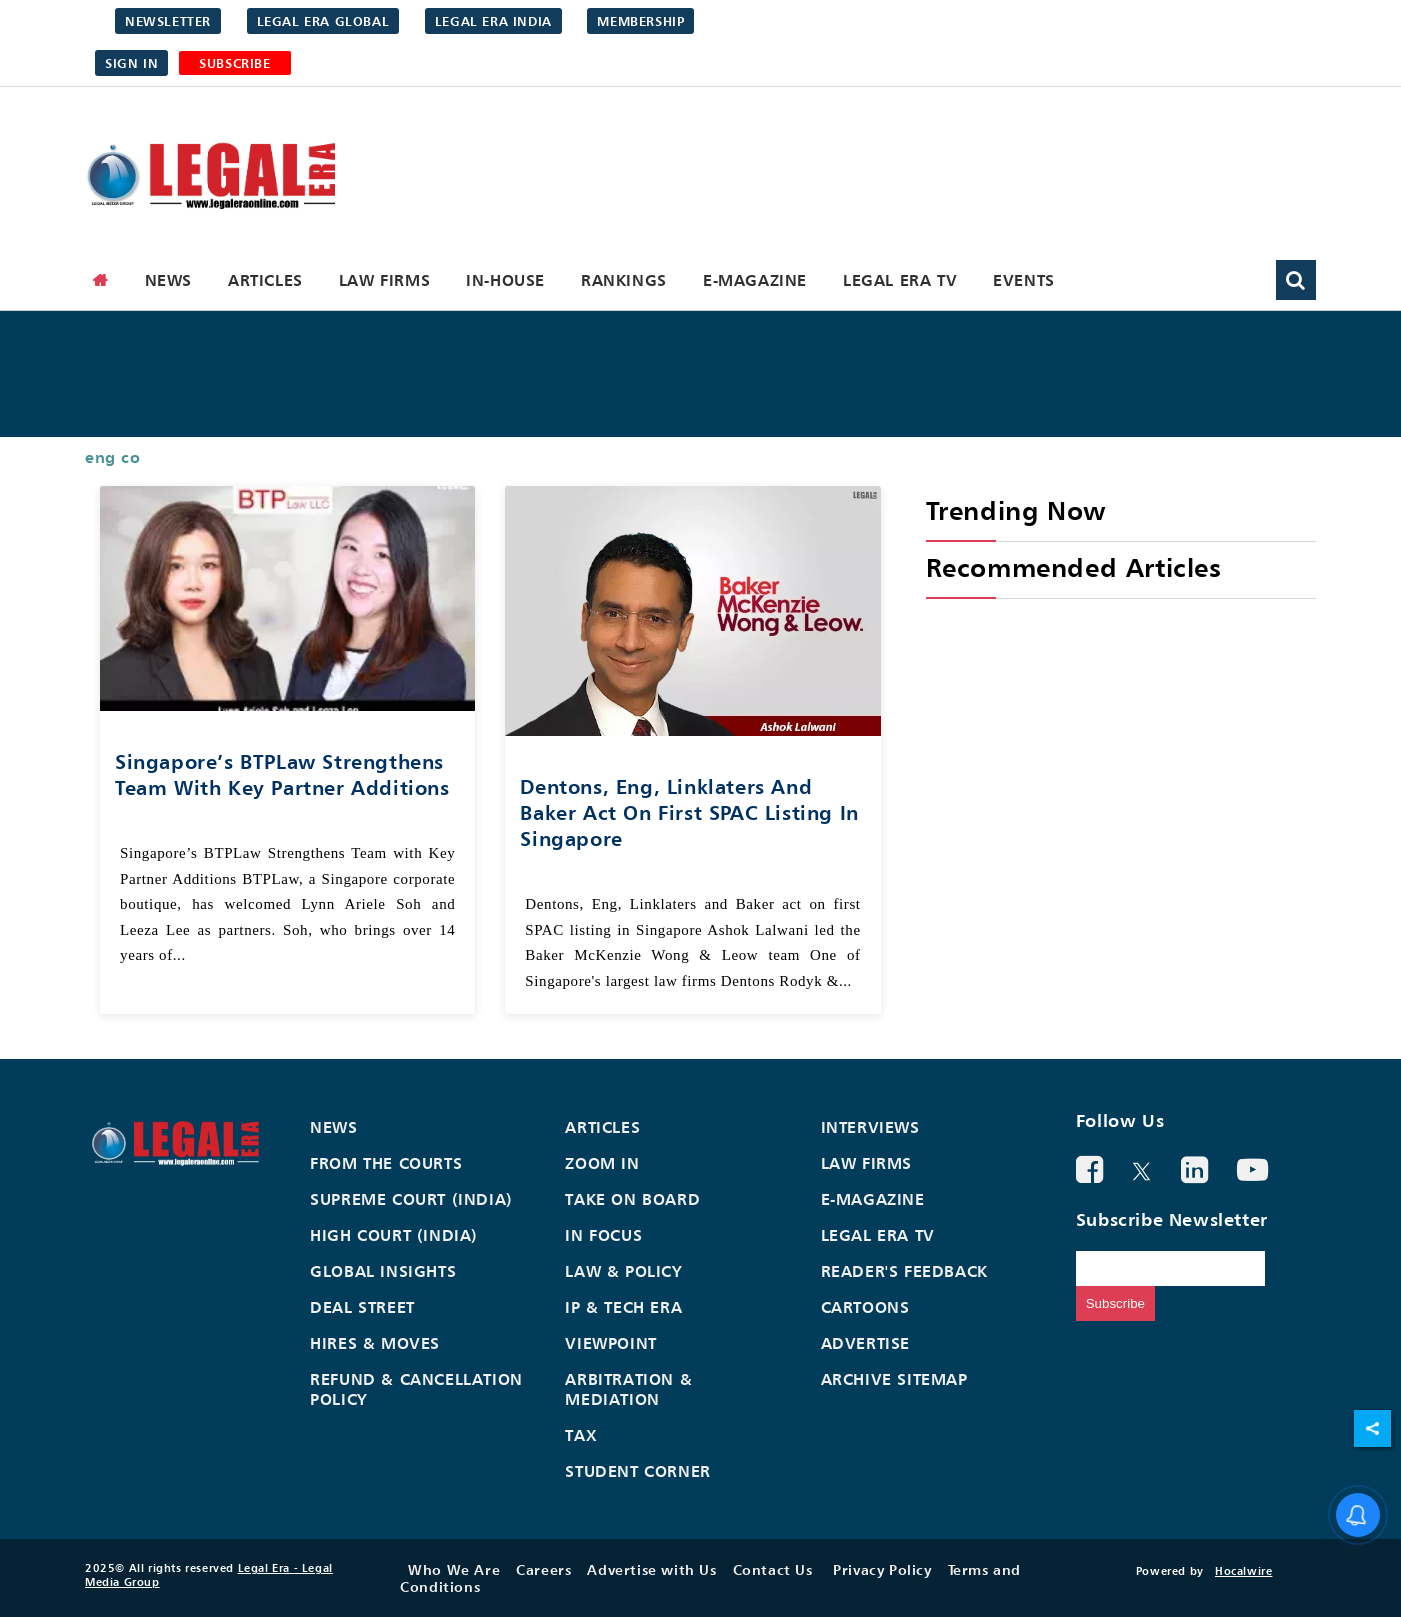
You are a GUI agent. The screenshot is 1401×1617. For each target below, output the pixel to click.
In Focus (603, 1235)
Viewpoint (610, 1343)
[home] (101, 280)
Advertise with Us (651, 1569)
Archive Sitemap (894, 1379)
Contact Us (773, 1569)
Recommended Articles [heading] (1074, 567)
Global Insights (383, 1271)
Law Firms (384, 280)
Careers (543, 1569)
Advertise (865, 1343)
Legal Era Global (323, 21)
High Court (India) (394, 1235)
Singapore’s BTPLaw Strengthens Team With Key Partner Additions (282, 774)
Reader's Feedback (904, 1271)
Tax (581, 1435)
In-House (505, 280)
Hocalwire (1243, 1571)
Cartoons (865, 1307)
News (168, 280)
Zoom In (602, 1163)
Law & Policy (623, 1271)
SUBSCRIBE (234, 63)
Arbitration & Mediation (628, 1389)
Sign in (131, 63)
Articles (265, 280)
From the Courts (386, 1163)
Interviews (870, 1127)
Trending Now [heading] (1016, 510)
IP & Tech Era (623, 1307)
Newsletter (168, 21)
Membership (640, 21)
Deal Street (362, 1307)
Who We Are (454, 1569)
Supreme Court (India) (411, 1199)
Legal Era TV (900, 280)
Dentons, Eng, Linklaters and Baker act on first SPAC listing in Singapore (689, 812)
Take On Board (632, 1199)
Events (1024, 280)
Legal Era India (493, 21)
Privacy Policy (882, 1569)
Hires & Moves (375, 1343)
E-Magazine (755, 280)
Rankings (624, 280)
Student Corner (637, 1471)
